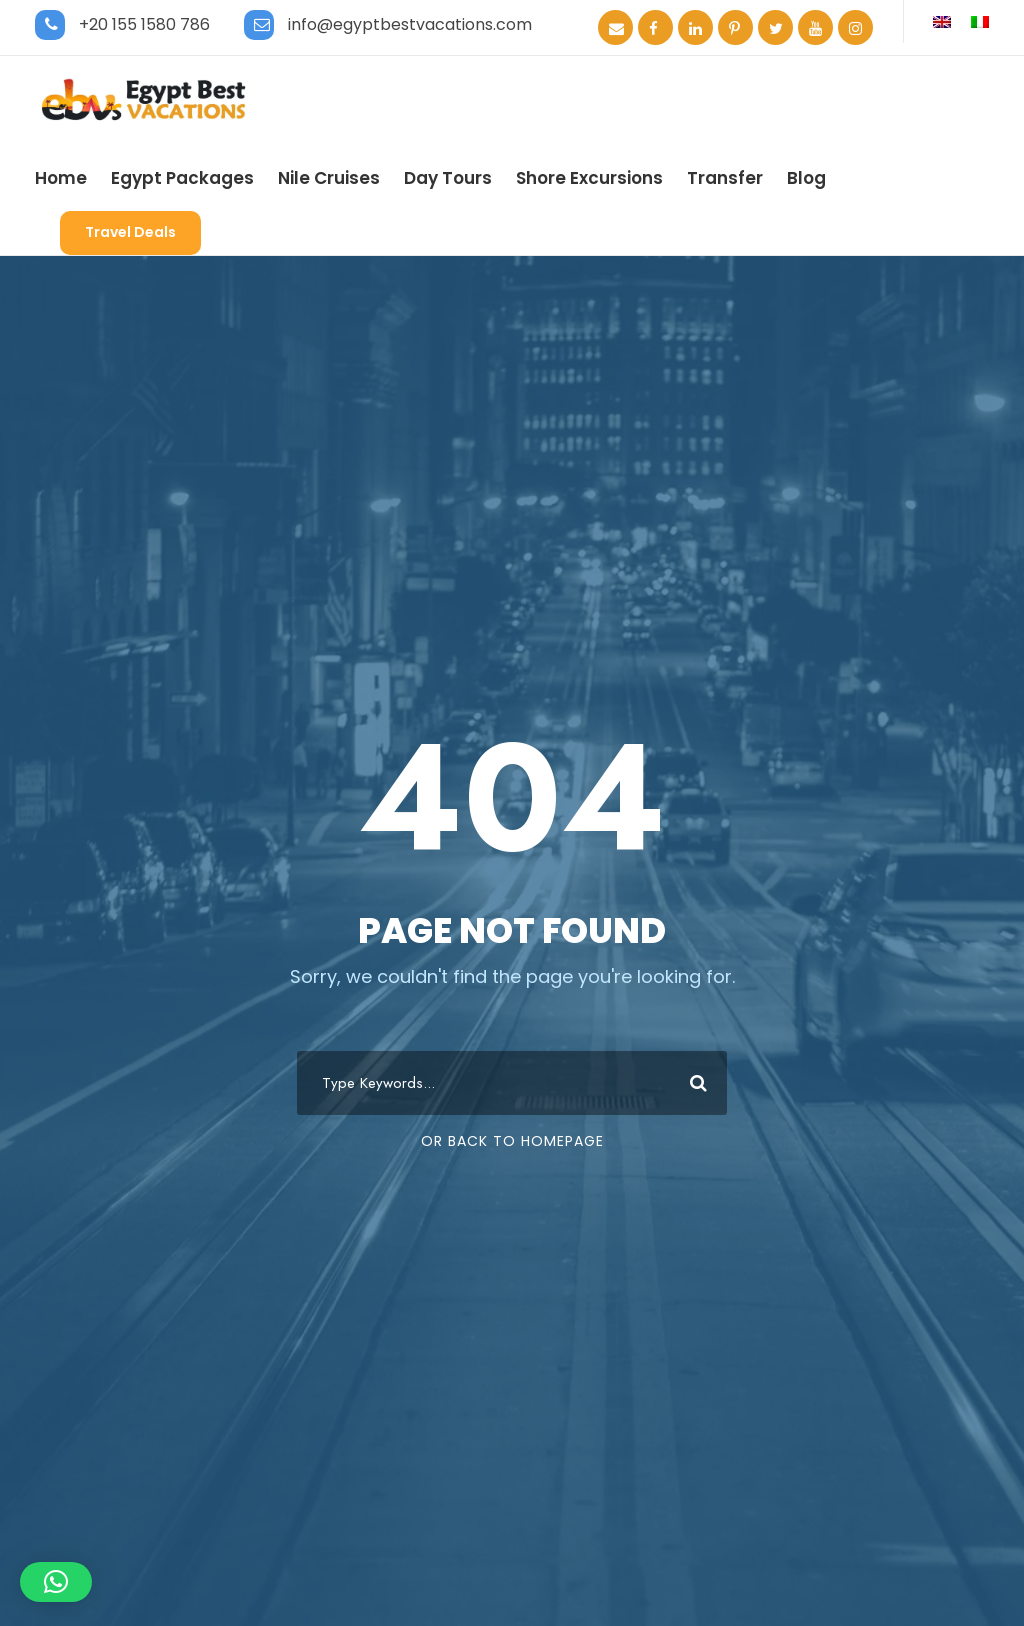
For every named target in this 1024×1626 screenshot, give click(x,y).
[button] (56, 1582)
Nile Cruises (329, 178)
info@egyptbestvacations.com (410, 24)
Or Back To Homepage (512, 1141)
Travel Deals (130, 232)
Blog (806, 178)
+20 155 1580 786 (144, 24)
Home (61, 178)
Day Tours (448, 178)
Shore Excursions (589, 178)
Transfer (725, 178)
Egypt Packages (182, 178)
